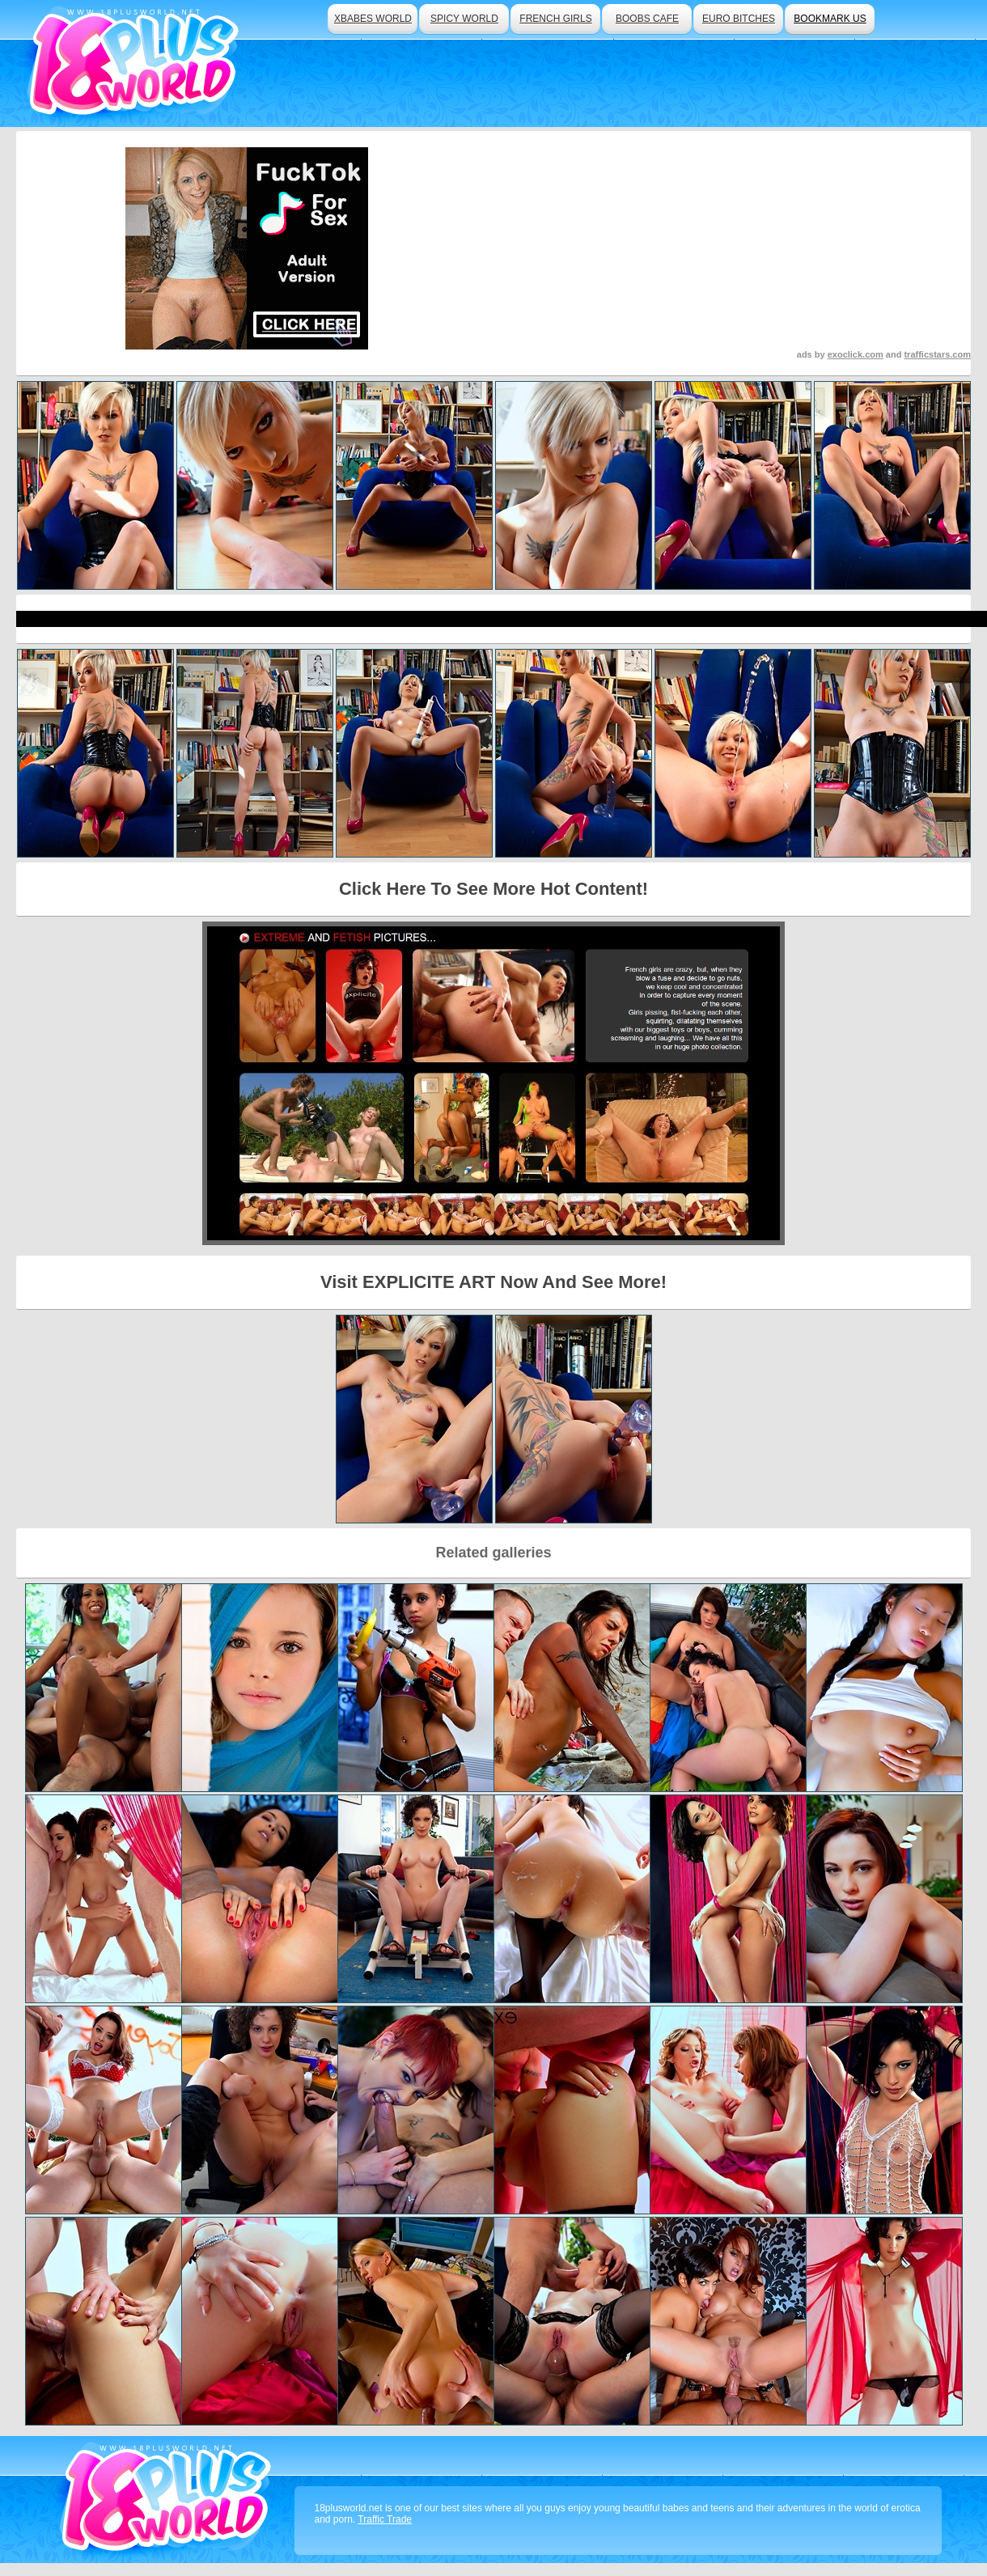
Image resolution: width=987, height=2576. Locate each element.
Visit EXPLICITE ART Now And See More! (493, 1282)
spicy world (464, 18)
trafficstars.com (937, 354)
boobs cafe (647, 18)
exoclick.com (855, 354)
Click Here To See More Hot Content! (493, 889)
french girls (555, 18)
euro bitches (738, 18)
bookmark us (830, 18)
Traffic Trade (385, 2519)
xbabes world (373, 18)
